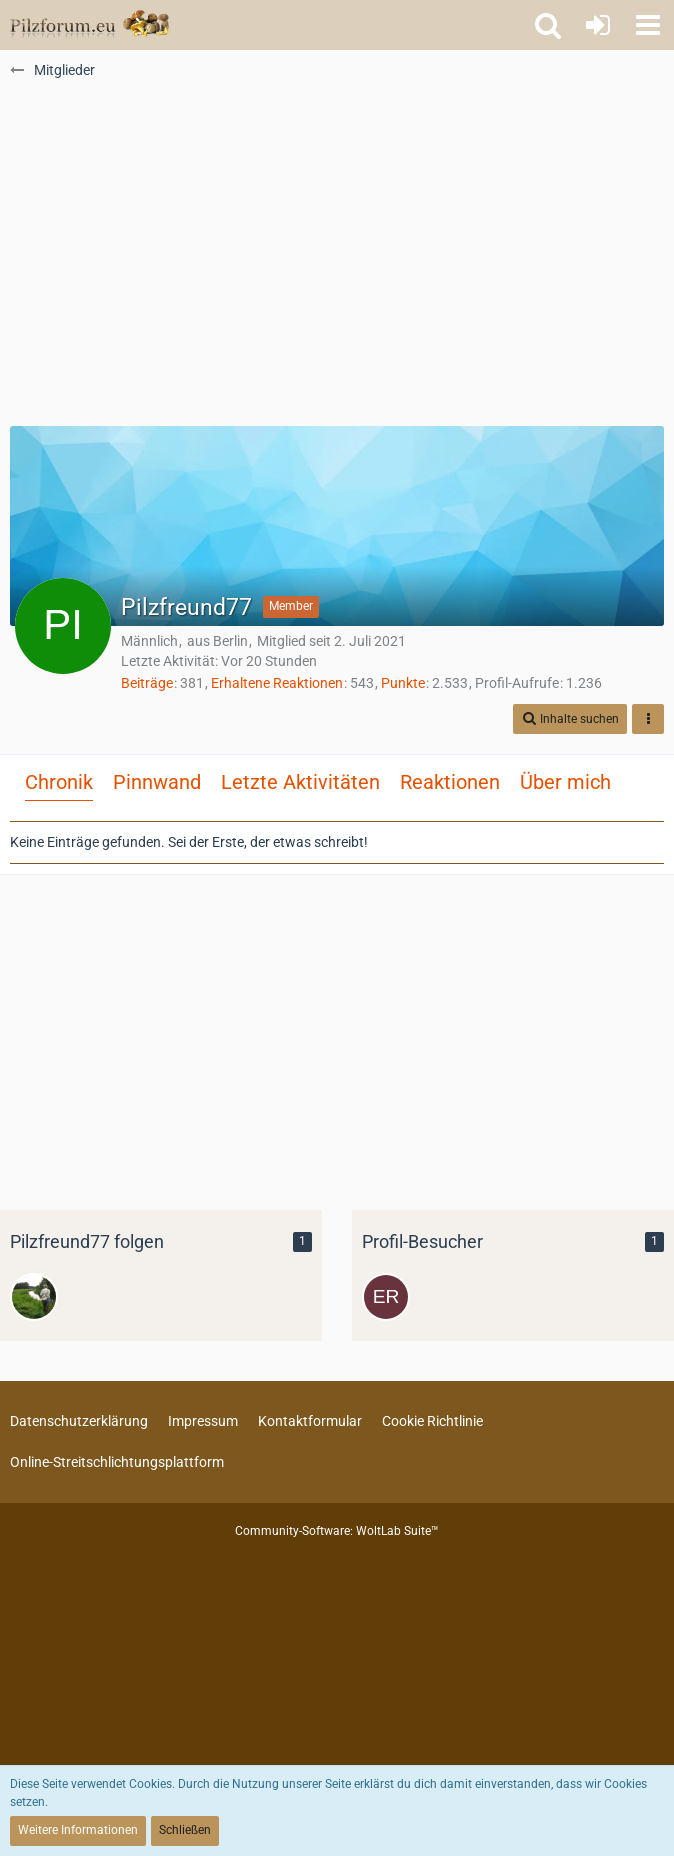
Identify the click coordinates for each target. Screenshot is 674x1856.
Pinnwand (157, 782)
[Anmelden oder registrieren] (598, 25)
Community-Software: (337, 1531)
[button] (648, 25)
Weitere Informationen (78, 1830)
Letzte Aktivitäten (300, 782)
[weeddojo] (34, 1297)
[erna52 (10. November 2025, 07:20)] (386, 1297)
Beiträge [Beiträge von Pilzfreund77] (147, 683)
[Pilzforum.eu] (89, 25)
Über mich (565, 782)
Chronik (59, 782)
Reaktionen (450, 782)
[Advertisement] (337, 261)
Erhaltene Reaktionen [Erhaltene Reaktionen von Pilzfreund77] (277, 683)
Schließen (185, 1830)
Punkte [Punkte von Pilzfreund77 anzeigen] (403, 683)
